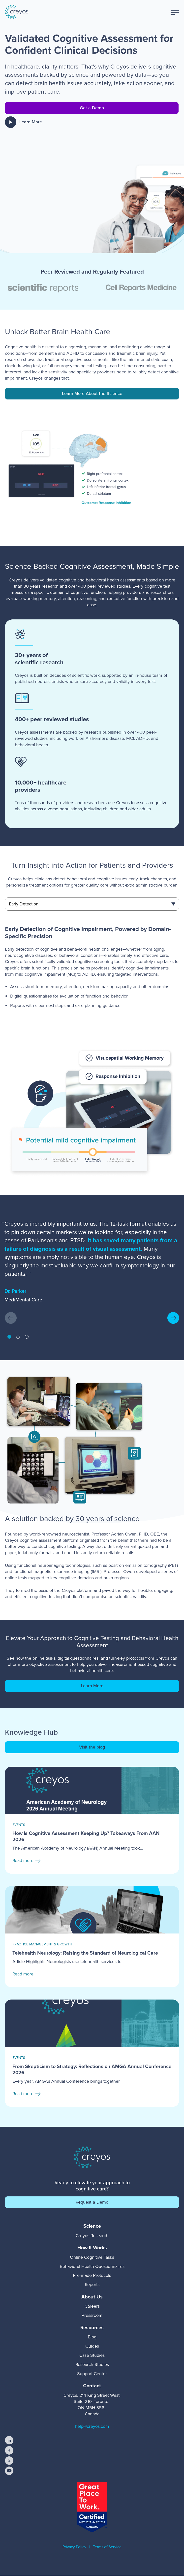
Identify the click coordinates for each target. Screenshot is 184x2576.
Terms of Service (107, 2547)
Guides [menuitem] (92, 2346)
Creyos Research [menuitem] (92, 2235)
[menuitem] (92, 2226)
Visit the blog (92, 1747)
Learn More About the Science (92, 393)
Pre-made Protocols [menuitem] (92, 2275)
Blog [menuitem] (92, 2337)
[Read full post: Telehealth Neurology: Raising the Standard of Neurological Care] (92, 1936)
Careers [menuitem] (92, 2306)
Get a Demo (92, 108)
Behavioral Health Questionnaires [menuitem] (92, 2266)
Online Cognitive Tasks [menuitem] (92, 2257)
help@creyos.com (92, 2426)
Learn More (23, 122)
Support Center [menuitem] (92, 2373)
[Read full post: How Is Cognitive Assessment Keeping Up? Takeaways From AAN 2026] (92, 1820)
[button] (11, 1318)
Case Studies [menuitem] (92, 2355)
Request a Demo (92, 2202)
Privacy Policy (74, 2547)
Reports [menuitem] (92, 2284)
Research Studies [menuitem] (92, 2364)
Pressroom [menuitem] (92, 2315)
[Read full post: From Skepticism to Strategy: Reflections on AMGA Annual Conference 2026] (92, 2053)
